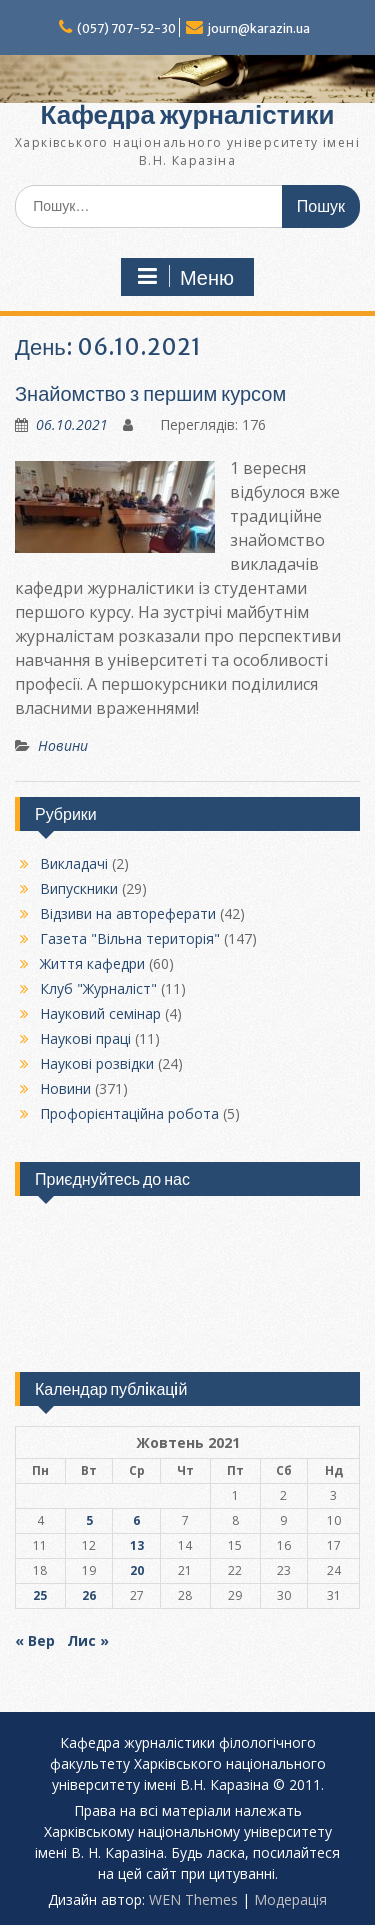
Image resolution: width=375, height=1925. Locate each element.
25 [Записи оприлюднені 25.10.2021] (40, 1595)
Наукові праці (85, 1038)
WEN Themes (193, 1899)
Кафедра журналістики (188, 114)
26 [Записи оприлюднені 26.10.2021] (89, 1595)
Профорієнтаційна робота (129, 1113)
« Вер (35, 1640)
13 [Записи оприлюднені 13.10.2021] (137, 1545)
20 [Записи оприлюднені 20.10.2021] (137, 1570)
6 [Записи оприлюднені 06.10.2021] (136, 1520)
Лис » (88, 1640)
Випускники (79, 888)
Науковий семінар (100, 1013)
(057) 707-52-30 (126, 28)
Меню (185, 277)
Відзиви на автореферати (128, 913)
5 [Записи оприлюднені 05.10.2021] (89, 1520)
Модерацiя (290, 1899)
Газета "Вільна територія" (130, 938)
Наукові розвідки (97, 1063)
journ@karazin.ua (259, 28)
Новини (63, 745)
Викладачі (74, 863)
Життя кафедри (92, 963)
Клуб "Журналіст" (98, 988)
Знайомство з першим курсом (150, 393)
